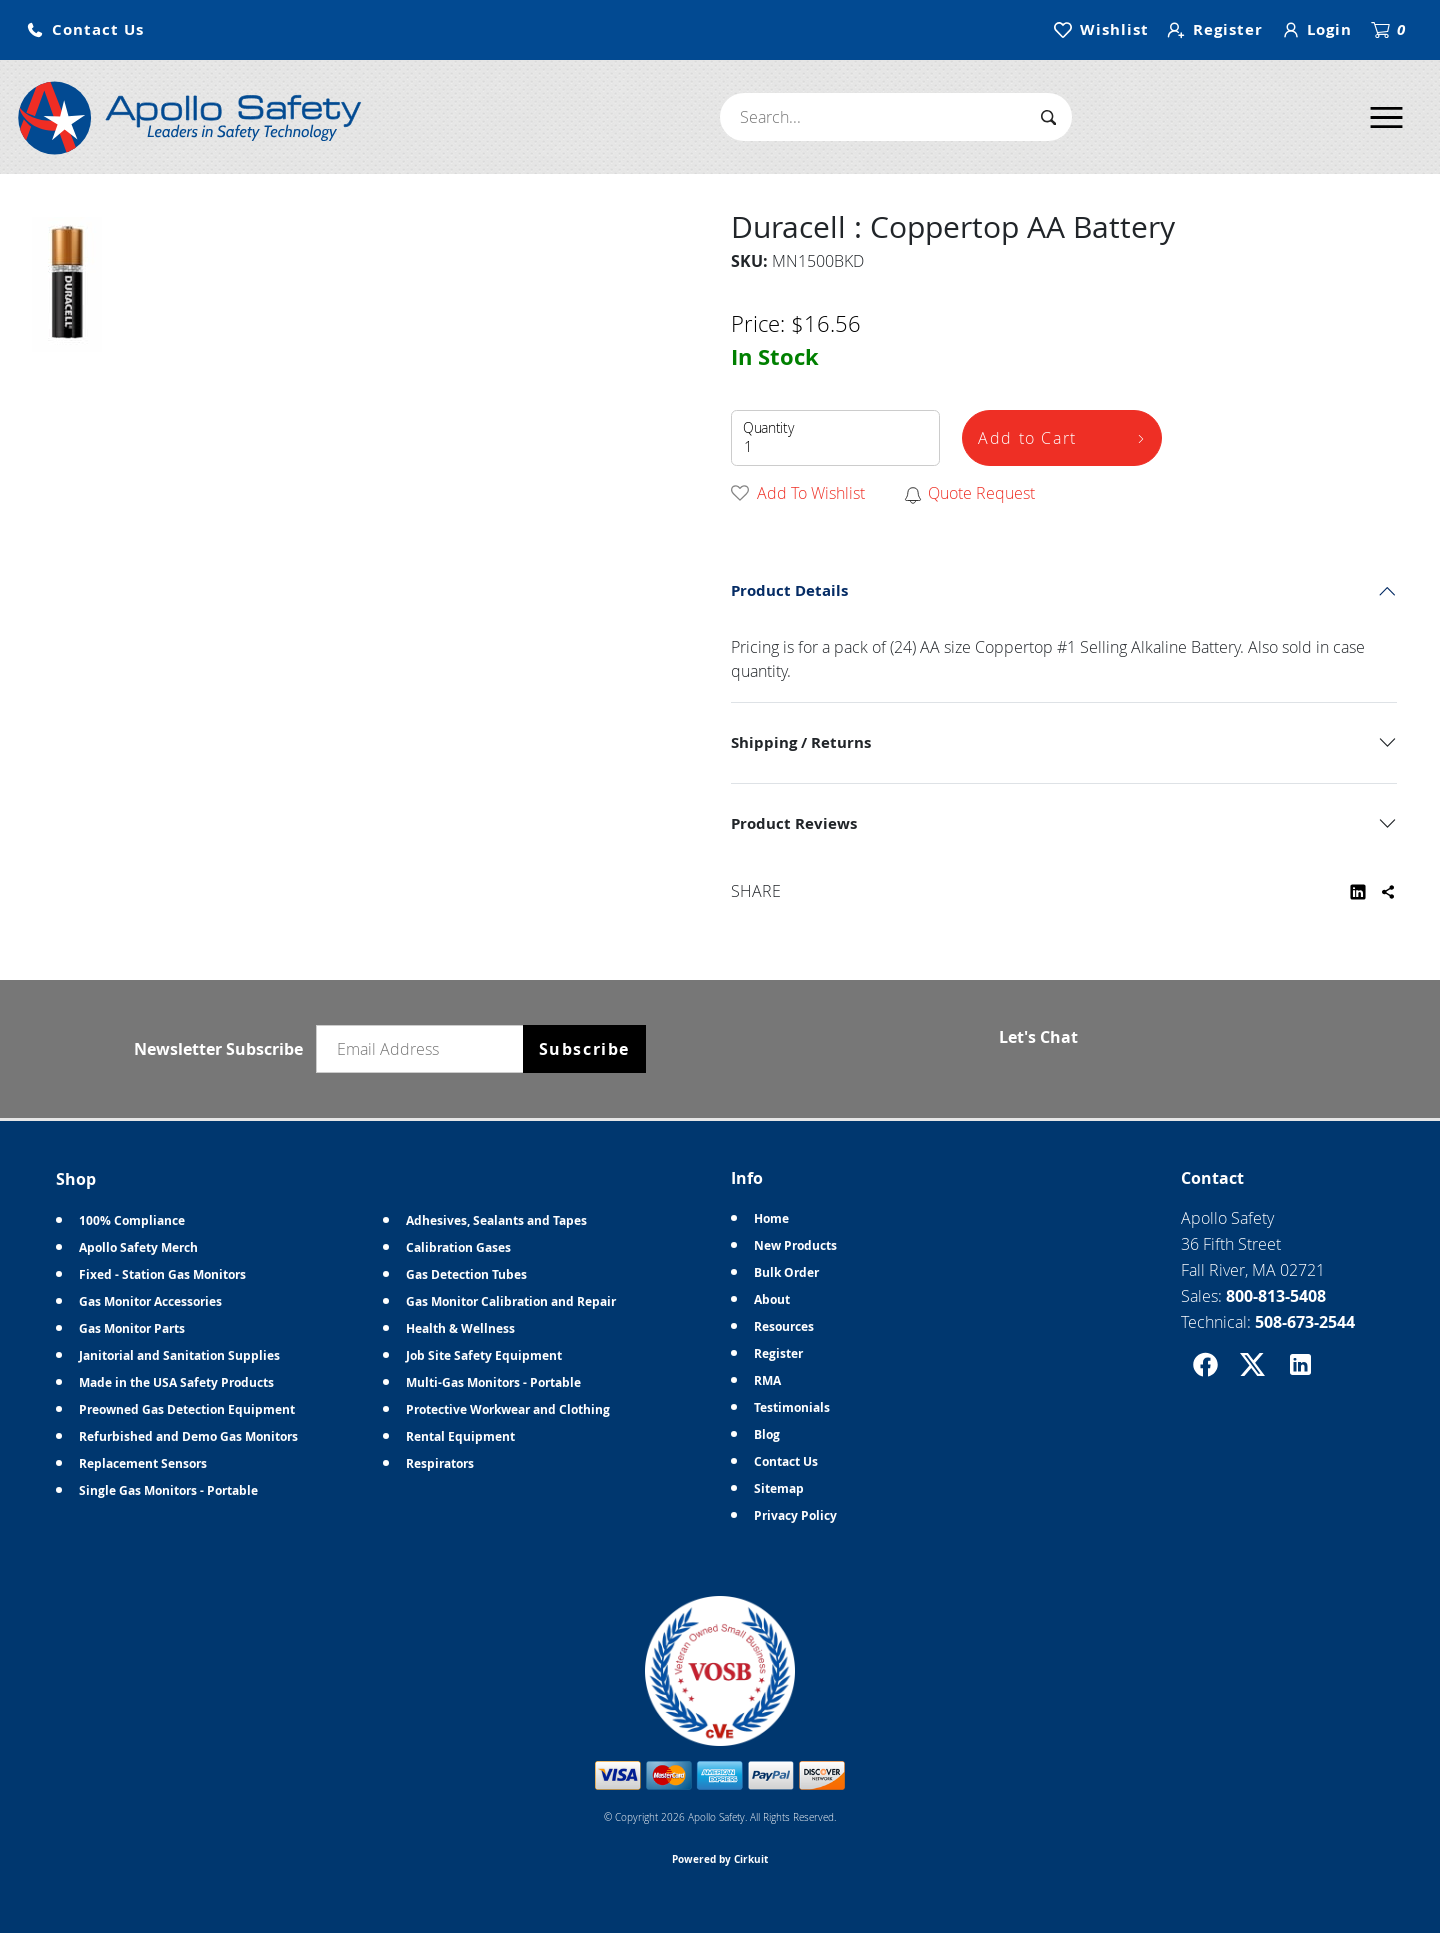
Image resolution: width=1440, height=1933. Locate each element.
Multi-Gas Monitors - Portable (493, 1382)
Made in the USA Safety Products (176, 1382)
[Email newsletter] (424, 1049)
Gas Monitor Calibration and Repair (511, 1301)
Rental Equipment (460, 1436)
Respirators (440, 1463)
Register (778, 1353)
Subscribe (584, 1049)
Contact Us (786, 1461)
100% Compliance (132, 1220)
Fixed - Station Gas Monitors (162, 1274)
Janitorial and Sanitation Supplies (179, 1355)
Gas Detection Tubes (466, 1274)
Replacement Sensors (143, 1463)
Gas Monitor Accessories (150, 1301)
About (772, 1299)
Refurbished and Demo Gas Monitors (188, 1436)
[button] (85, 30)
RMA (767, 1380)
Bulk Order (786, 1272)
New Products (795, 1245)
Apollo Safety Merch (138, 1247)
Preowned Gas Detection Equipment (187, 1409)
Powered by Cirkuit (720, 1859)
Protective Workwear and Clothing (508, 1409)
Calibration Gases (458, 1247)
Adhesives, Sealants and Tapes (496, 1220)
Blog (767, 1434)
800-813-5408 (1276, 1296)
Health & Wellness (460, 1328)
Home (771, 1218)
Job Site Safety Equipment (484, 1355)
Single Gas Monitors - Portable (168, 1490)
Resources (784, 1326)
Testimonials (792, 1407)
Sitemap (779, 1488)
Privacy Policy (795, 1515)
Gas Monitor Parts (132, 1328)
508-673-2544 (1305, 1322)
